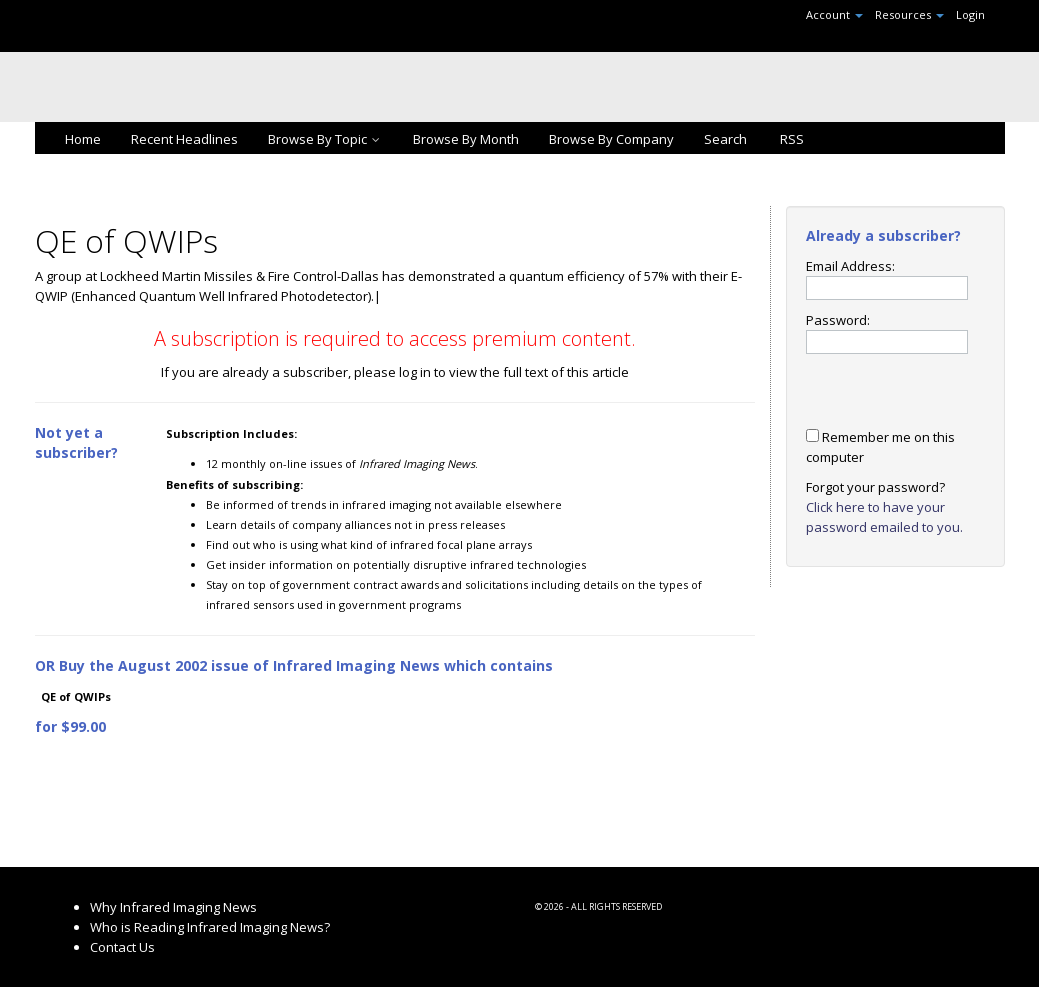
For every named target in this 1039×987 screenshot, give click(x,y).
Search (725, 139)
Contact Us (122, 947)
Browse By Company (611, 139)
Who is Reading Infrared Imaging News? (210, 927)
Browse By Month (466, 139)
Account (834, 14)
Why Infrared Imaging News (173, 907)
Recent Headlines (184, 139)
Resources (909, 14)
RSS (790, 139)
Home (83, 139)
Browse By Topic (325, 139)
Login (970, 14)
